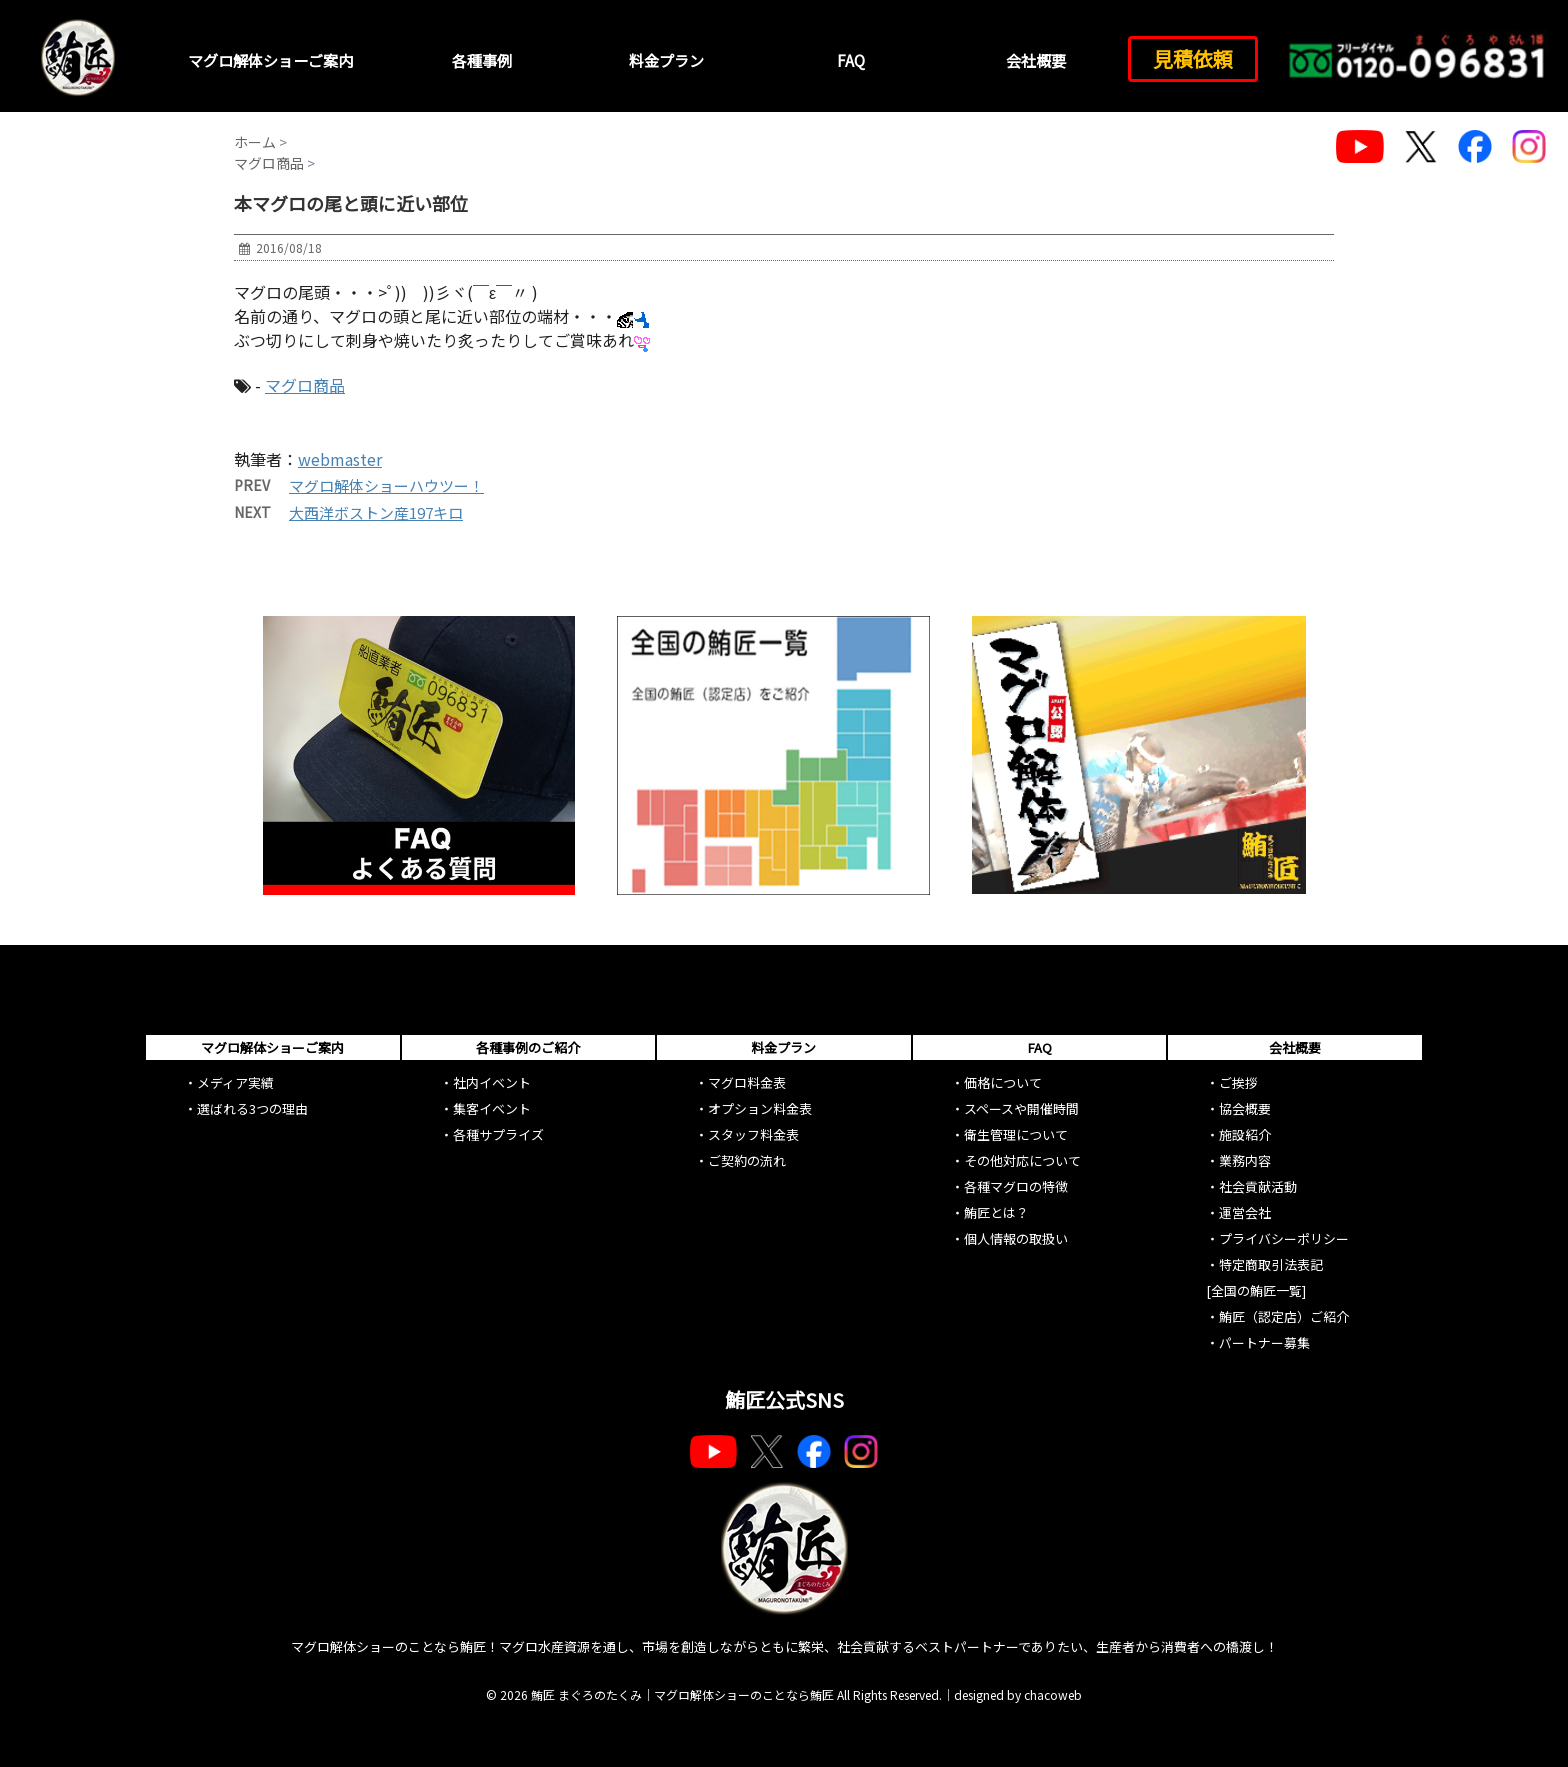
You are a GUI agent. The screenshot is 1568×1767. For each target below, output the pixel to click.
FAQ (851, 60)
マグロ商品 (305, 385)
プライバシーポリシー (1284, 1238)
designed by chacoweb (1018, 1694)
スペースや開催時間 (1021, 1108)
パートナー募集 (1264, 1342)
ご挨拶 (1238, 1082)
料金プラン (666, 60)
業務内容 (1245, 1160)
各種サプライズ (498, 1134)
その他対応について (1022, 1160)
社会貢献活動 (1258, 1186)
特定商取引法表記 (1271, 1264)
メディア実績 (235, 1082)
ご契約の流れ (747, 1160)
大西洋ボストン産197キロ (376, 512)
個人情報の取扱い (1016, 1238)
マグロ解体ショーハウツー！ (386, 485)
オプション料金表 (760, 1108)
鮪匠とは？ (996, 1212)
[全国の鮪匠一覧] (1256, 1290)
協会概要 (1245, 1108)
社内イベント (492, 1082)
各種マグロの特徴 (1016, 1186)
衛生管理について (1016, 1134)
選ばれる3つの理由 (252, 1108)
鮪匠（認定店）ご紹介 (1284, 1316)
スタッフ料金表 (753, 1134)
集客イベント (492, 1108)
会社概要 (1036, 60)
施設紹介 (1245, 1134)
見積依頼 (1193, 58)
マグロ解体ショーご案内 (270, 60)
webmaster (340, 459)
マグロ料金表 (747, 1082)
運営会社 (1245, 1212)
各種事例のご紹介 (528, 1047)
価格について (1003, 1082)
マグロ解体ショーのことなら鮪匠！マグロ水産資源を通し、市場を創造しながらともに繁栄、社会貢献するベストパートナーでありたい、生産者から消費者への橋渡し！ (784, 1646)
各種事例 (482, 60)
